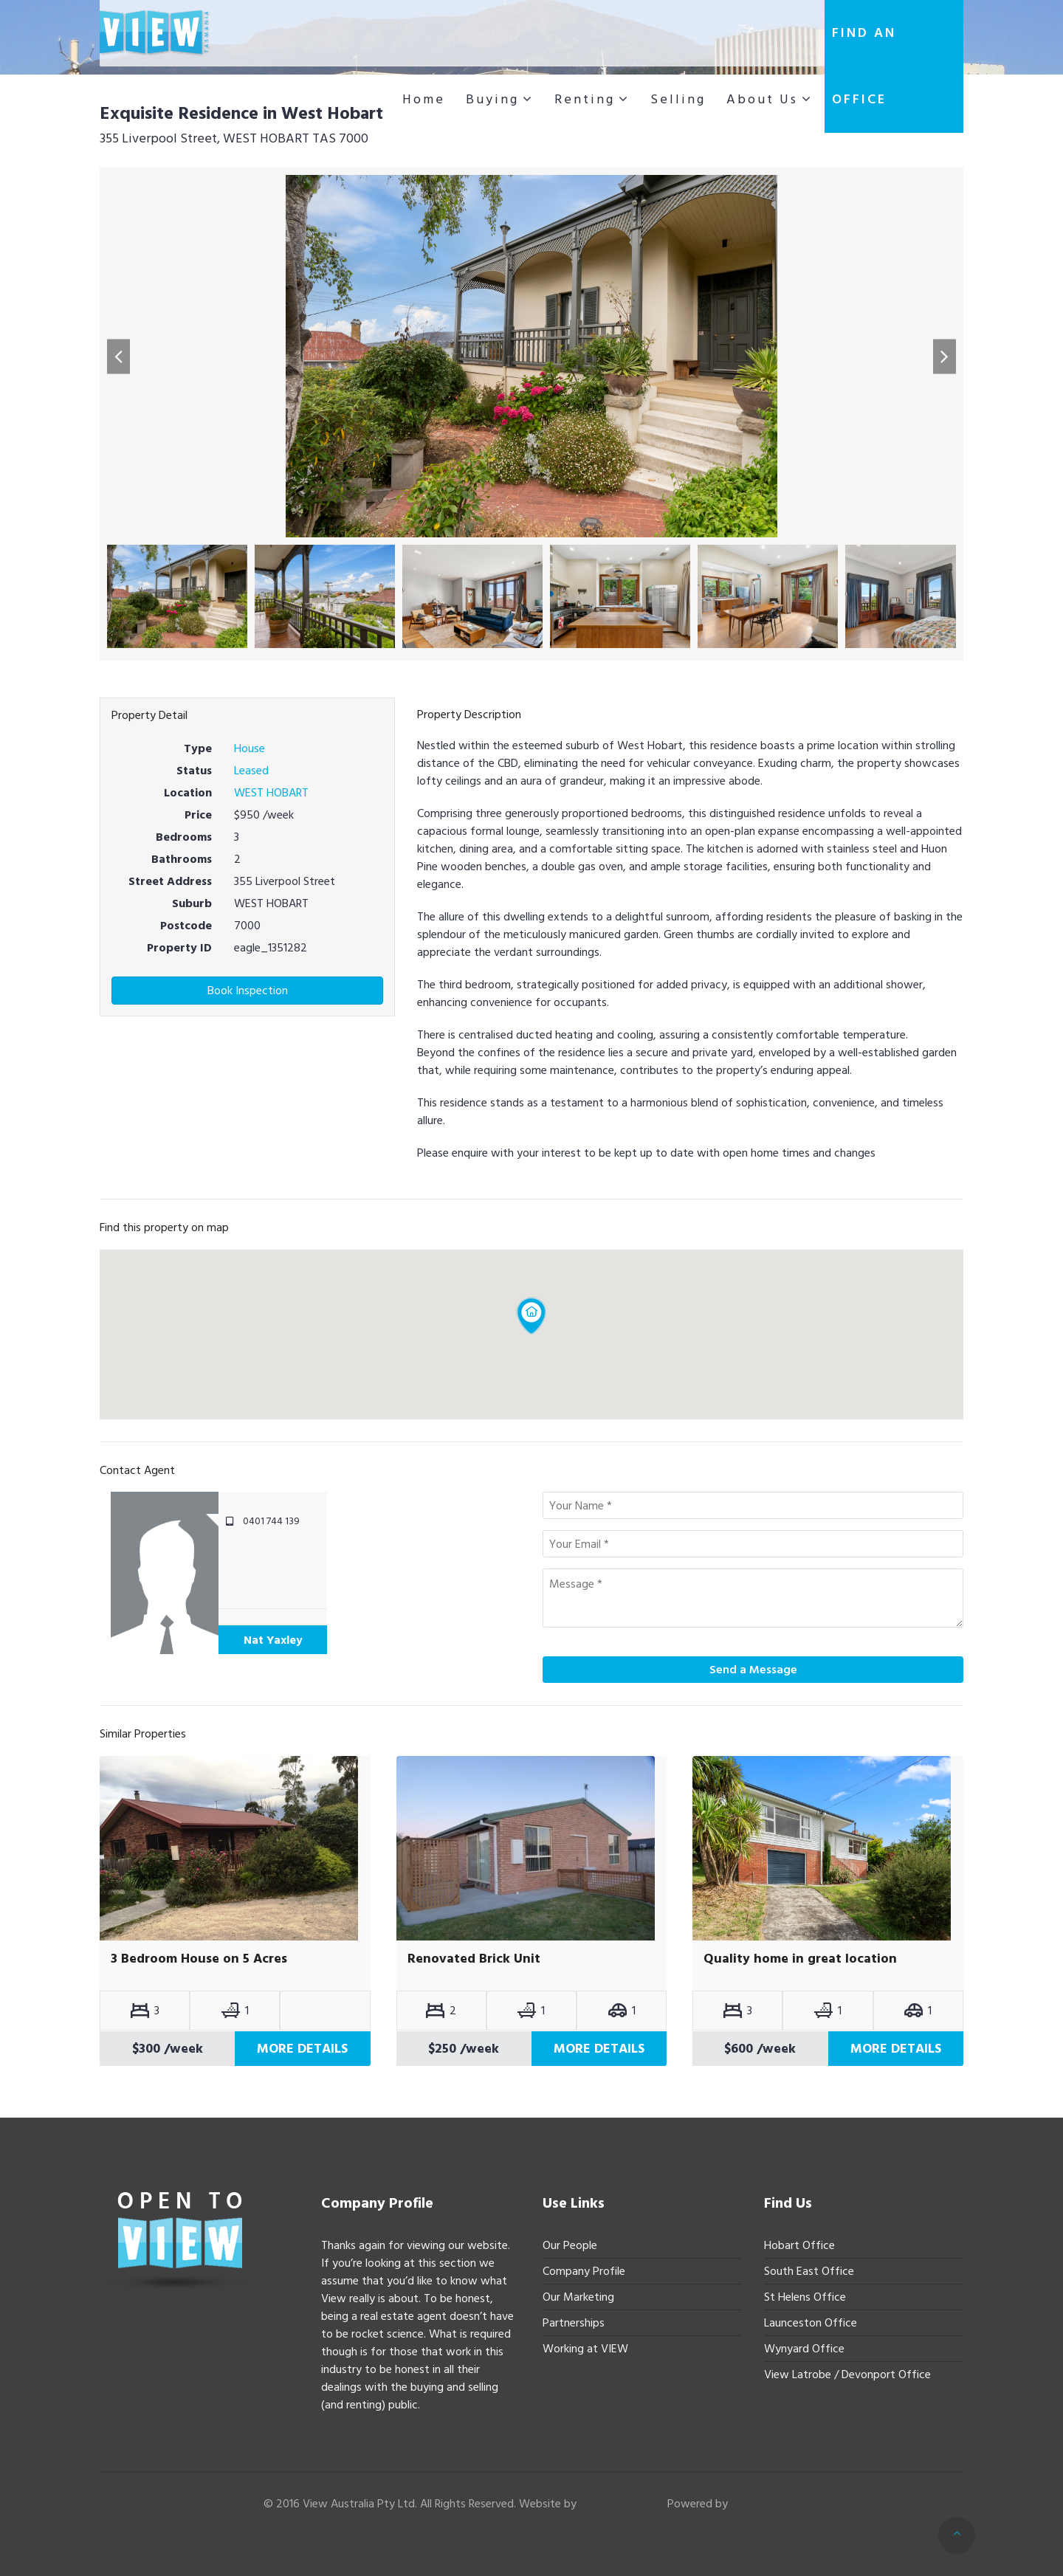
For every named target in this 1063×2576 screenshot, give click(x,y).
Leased (251, 770)
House (249, 748)
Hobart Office (799, 2245)
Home (423, 99)
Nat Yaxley (273, 1640)
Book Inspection (247, 990)
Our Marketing (578, 2297)
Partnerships (574, 2323)
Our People (570, 2245)
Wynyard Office (804, 2349)
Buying (492, 99)
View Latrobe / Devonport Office (847, 2374)
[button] (118, 356)
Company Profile (584, 2271)
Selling (678, 99)
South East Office (809, 2271)
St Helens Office (805, 2297)
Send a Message (753, 1669)
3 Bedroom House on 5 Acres (199, 1959)
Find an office (864, 66)
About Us (762, 99)
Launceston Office (810, 2323)
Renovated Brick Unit (473, 1959)
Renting (584, 99)
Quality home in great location (800, 1959)
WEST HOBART (271, 792)
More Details (302, 2048)
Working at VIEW (585, 2349)
